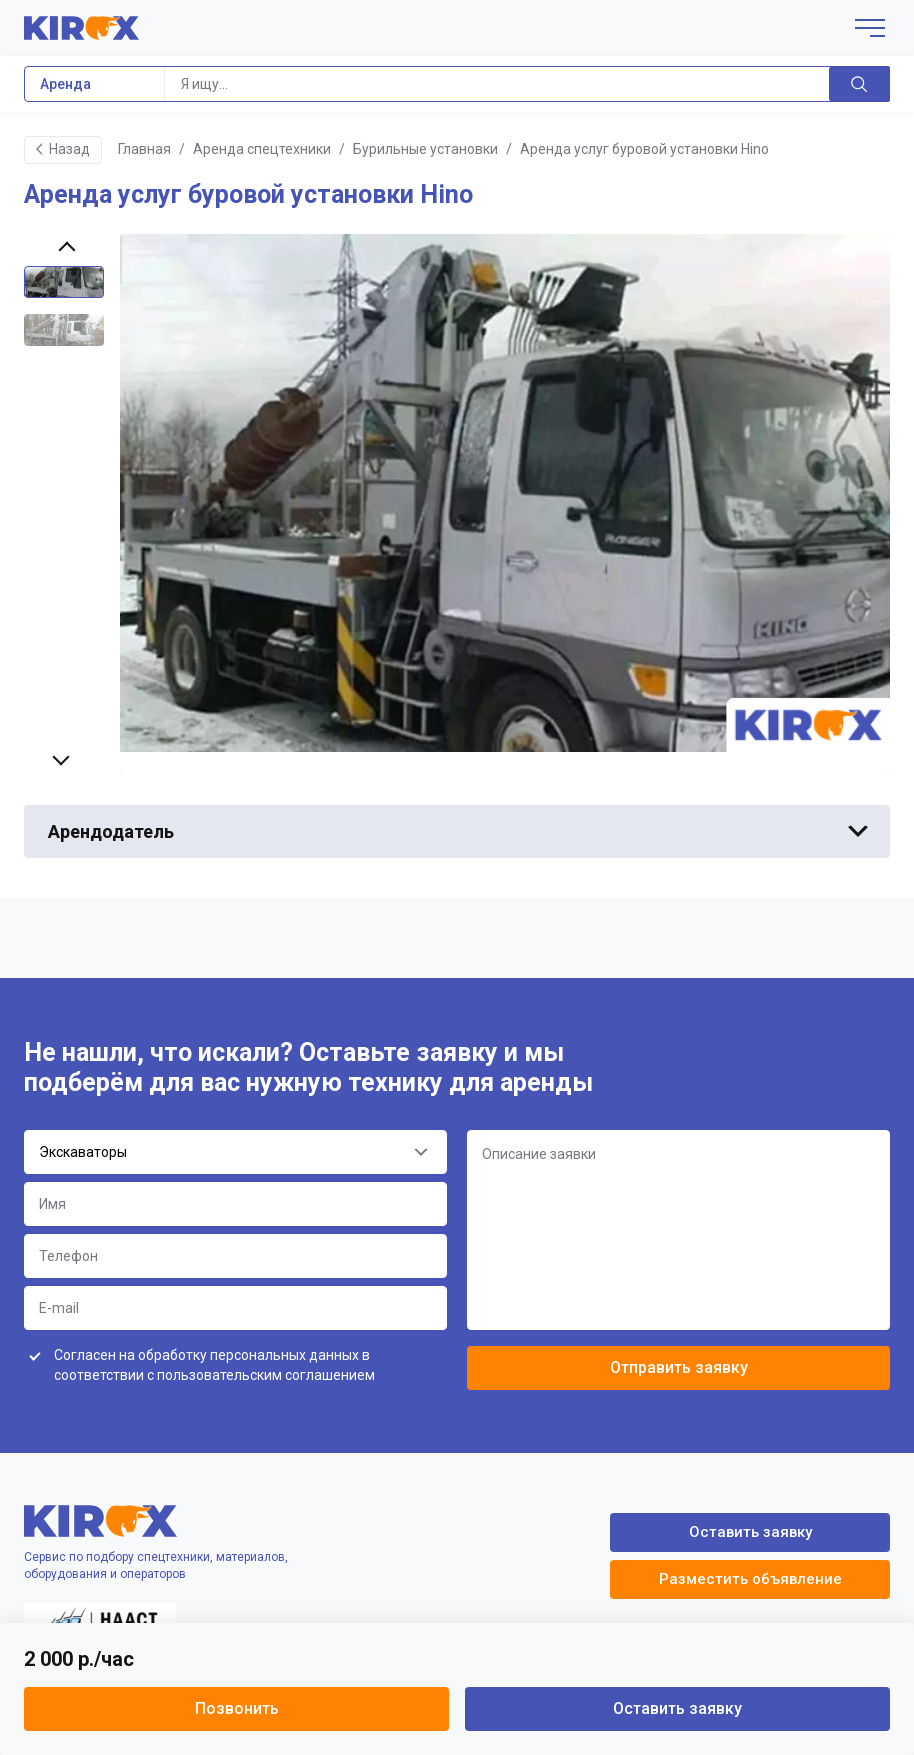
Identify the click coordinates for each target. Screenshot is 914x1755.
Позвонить (237, 1708)
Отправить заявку (679, 1367)
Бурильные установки (425, 149)
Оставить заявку (677, 1708)
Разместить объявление (750, 1579)
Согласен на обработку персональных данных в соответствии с (214, 1365)
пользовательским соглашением (266, 1375)
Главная (144, 149)
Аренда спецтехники (262, 149)
